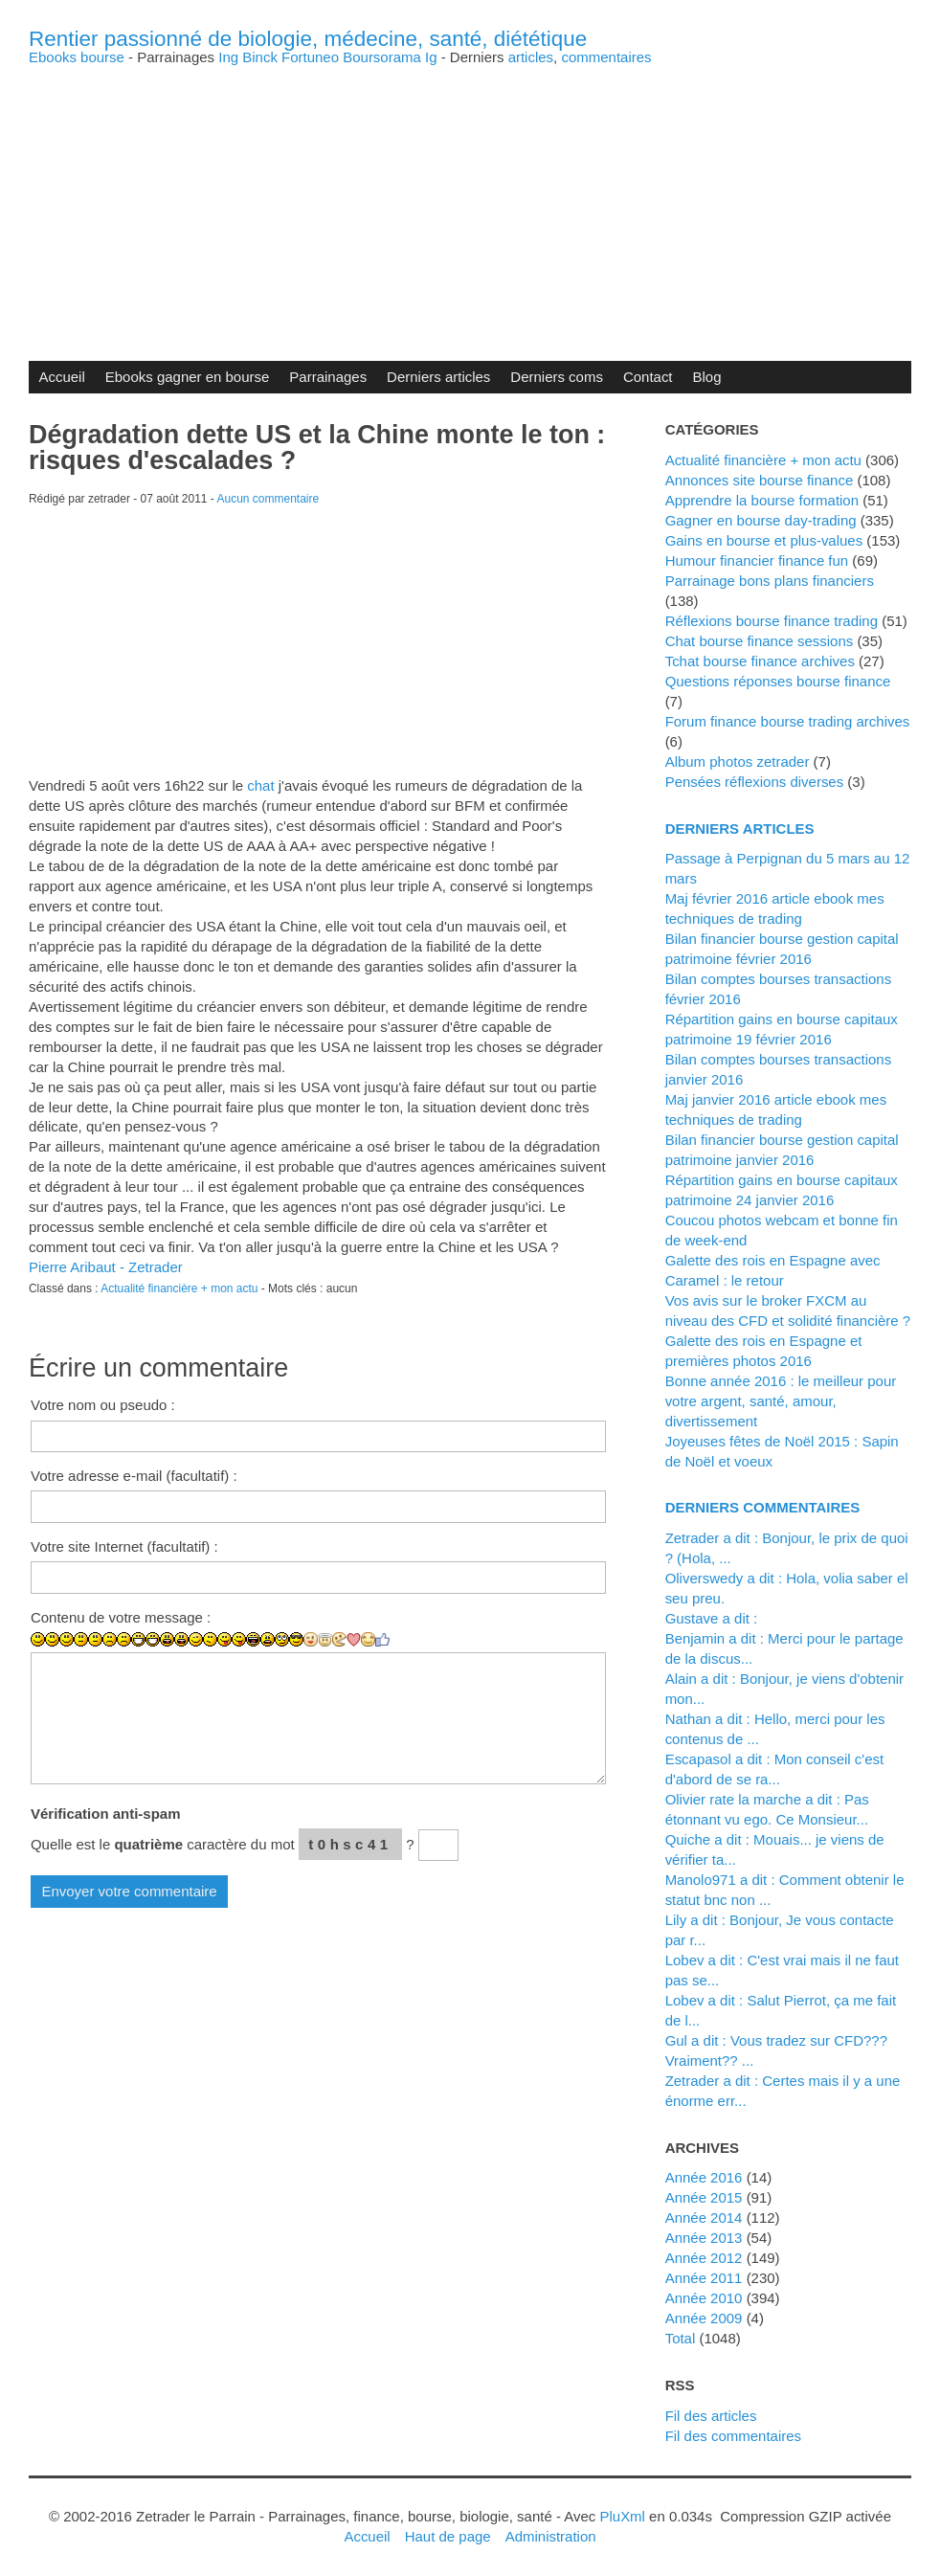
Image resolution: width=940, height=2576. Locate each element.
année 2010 (704, 2298)
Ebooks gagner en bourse (187, 377)
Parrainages (328, 377)
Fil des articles (711, 2416)
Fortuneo (310, 57)
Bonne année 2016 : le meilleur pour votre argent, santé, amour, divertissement (781, 1401)
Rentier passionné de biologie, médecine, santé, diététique (308, 39)
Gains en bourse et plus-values (764, 540)
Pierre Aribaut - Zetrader (106, 1267)
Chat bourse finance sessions (759, 641)
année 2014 (704, 2217)
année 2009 (704, 2318)
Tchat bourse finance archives (760, 661)
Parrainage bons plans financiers (769, 580)
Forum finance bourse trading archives (787, 721)
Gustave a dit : (711, 1618)
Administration (550, 2536)
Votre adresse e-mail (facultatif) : (134, 1475)
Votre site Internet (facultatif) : (124, 1546)
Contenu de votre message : (121, 1617)
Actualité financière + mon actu (179, 1288)
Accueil (61, 377)
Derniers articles (438, 377)
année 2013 (704, 2237)
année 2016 (704, 2177)
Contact (648, 377)
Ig (431, 57)
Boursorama (382, 57)
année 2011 (704, 2278)
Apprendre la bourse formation (762, 500)
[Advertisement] (470, 198)
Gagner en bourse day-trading (761, 520)
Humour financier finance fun (757, 560)
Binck (260, 57)
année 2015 (704, 2197)
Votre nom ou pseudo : (103, 1405)
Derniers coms (556, 377)
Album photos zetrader (737, 761)
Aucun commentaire (268, 498)
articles (530, 57)
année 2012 (704, 2258)
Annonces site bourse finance (759, 480)
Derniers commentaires (763, 1507)
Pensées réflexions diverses (754, 781)
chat (260, 785)
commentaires (606, 57)
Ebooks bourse (76, 57)
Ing (228, 57)
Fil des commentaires (733, 2436)
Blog (707, 377)
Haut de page (448, 2536)
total (682, 2338)
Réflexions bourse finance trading (771, 621)
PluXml (621, 2516)
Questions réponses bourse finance (778, 681)
